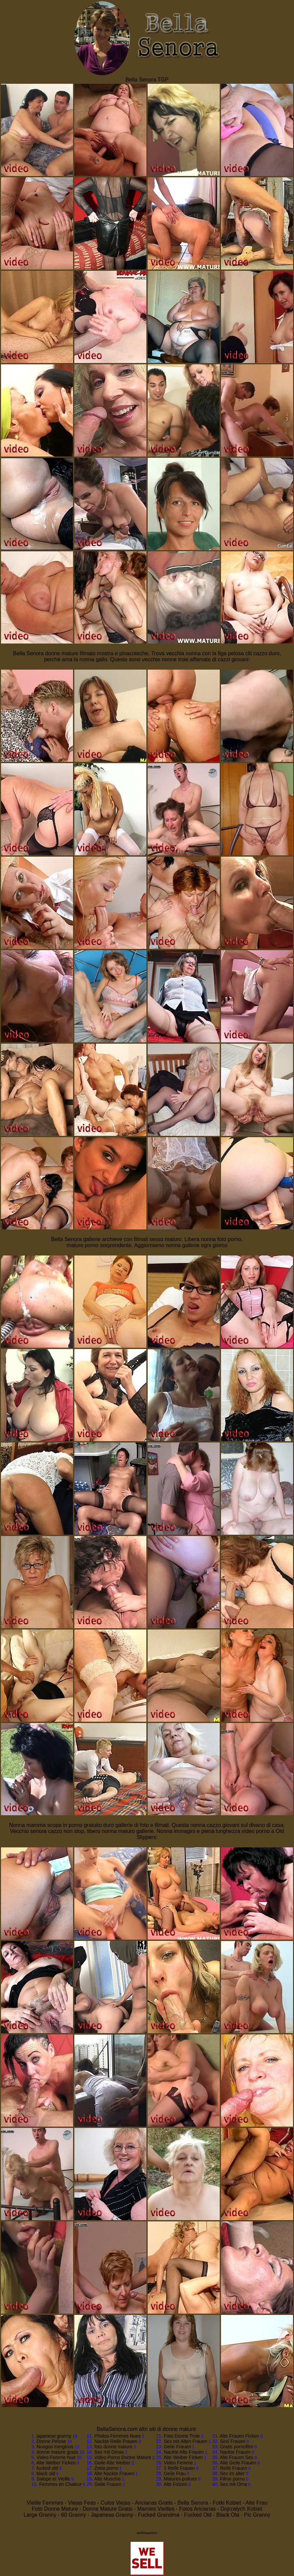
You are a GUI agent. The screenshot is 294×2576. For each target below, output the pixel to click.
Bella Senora (192, 2503)
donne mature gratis (57, 2452)
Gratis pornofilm (236, 2446)
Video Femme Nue (55, 2457)
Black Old (227, 2515)
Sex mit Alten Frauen (185, 2441)
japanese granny (53, 2436)
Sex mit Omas (109, 2452)
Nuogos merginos (54, 2446)
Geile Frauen (108, 2484)
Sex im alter (232, 2473)
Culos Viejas (116, 2503)
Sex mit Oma (233, 2484)
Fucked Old (198, 2515)
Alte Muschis (107, 2478)
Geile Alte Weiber (112, 2462)
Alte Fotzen (175, 2484)
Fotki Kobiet (227, 2503)
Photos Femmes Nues (117, 2436)
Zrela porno (106, 2468)
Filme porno (232, 2478)
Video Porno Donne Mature (122, 2457)
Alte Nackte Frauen (114, 2473)
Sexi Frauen (232, 2441)
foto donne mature (113, 2446)
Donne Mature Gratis (108, 2509)
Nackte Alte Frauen (184, 2452)
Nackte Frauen (235, 2452)
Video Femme (178, 2462)
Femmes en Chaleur (60, 2484)
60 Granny (73, 2515)
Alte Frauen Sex (236, 2457)
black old (45, 2473)
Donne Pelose (51, 2441)
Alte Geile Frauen (238, 2462)
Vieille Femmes (45, 2503)
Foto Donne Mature (55, 2509)
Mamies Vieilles (155, 2509)
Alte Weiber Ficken (56, 2462)
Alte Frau (256, 2503)
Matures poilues (180, 2478)
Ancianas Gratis (154, 2503)
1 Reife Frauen (179, 2468)
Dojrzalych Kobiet (242, 2509)
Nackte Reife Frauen (115, 2441)
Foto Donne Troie (182, 2436)
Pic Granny (257, 2515)
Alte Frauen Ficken (239, 2436)
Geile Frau (175, 2473)
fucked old (47, 2468)
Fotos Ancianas (197, 2509)
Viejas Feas (82, 2503)
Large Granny (39, 2515)
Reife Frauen (233, 2468)
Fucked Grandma (158, 2515)
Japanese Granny (112, 2515)
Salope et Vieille (53, 2478)
